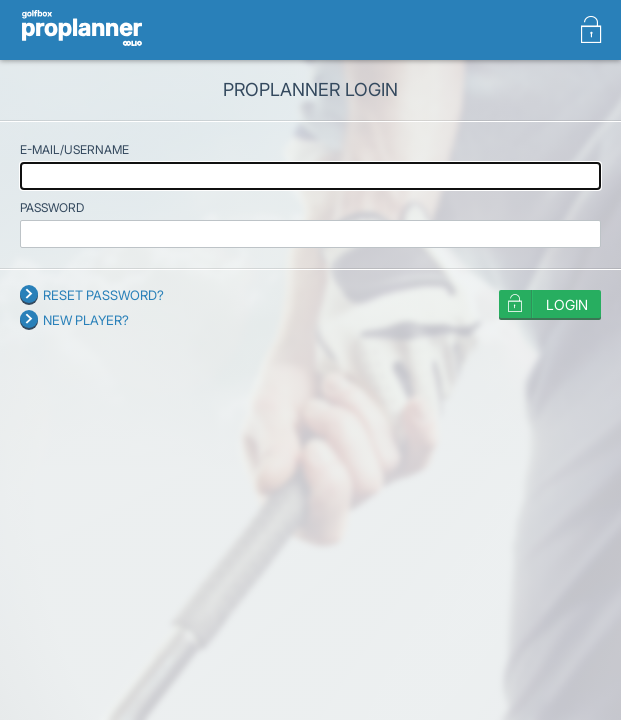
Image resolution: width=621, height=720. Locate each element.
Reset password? (103, 295)
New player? (86, 320)
